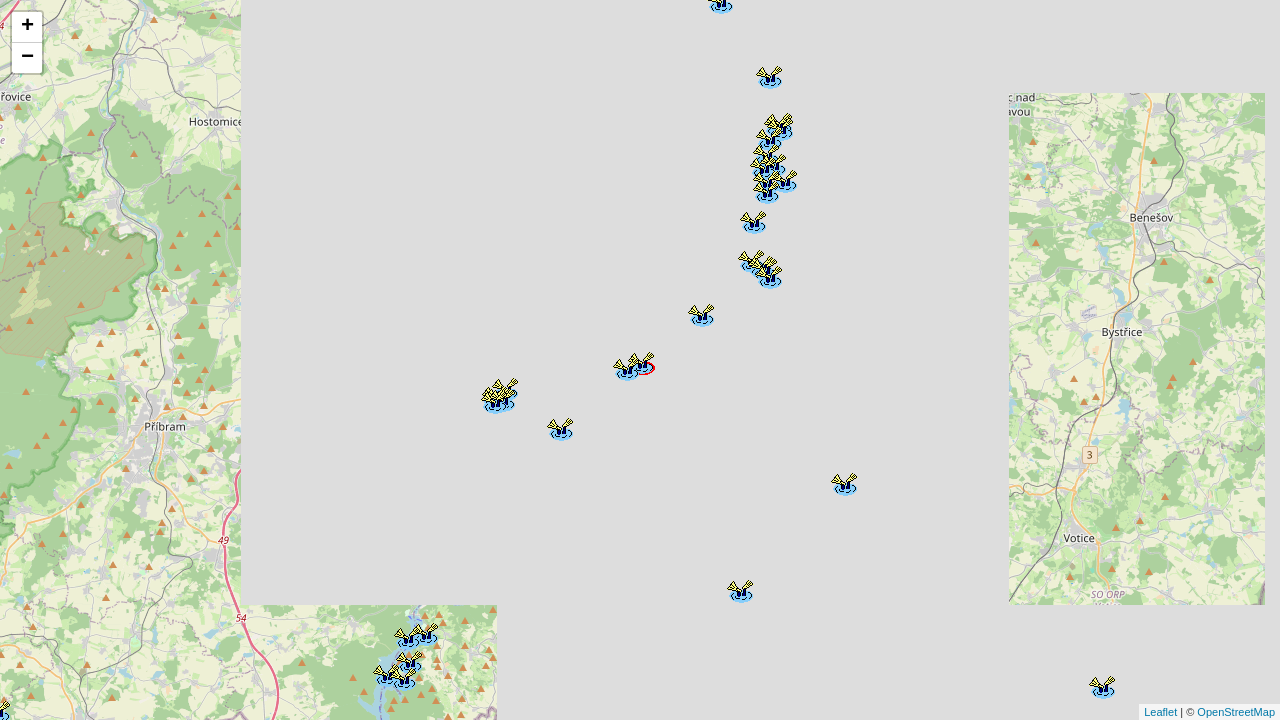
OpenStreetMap (1236, 712)
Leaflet (1160, 712)
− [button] (27, 58)
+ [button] (27, 27)
